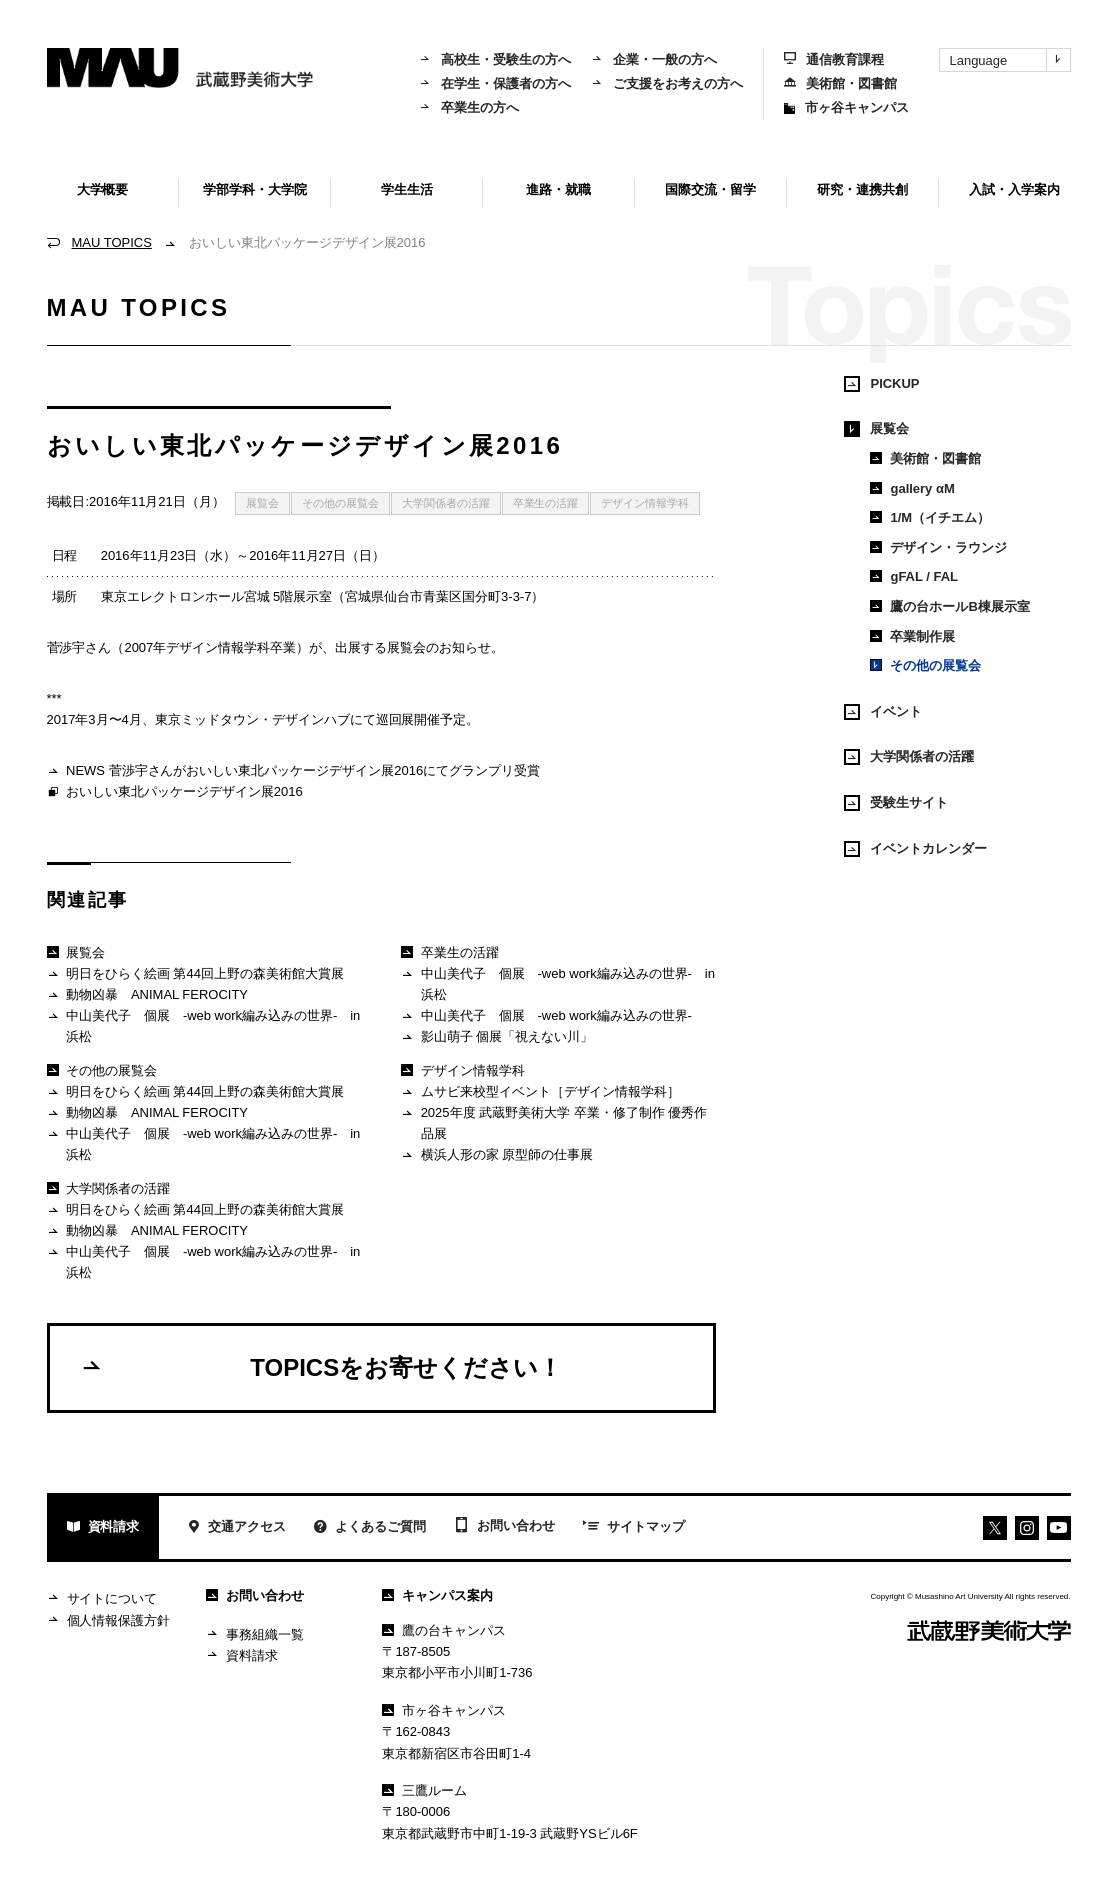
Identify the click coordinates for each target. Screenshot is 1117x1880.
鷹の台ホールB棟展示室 (949, 606)
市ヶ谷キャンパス (846, 107)
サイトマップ (634, 1528)
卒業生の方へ (469, 107)
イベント (883, 712)
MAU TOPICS (112, 242)
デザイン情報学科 (645, 503)
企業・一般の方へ (654, 59)
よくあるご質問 (370, 1528)
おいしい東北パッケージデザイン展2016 (175, 793)
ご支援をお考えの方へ (667, 83)
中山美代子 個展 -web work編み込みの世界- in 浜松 (204, 1025)
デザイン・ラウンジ (938, 547)
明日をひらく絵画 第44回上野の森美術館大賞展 (195, 974)
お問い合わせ (504, 1527)
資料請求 (103, 1528)
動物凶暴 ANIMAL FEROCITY (148, 995)
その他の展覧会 (340, 503)
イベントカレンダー (915, 849)
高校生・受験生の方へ (495, 59)
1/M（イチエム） (930, 517)
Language (1010, 60)
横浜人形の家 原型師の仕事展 (497, 1155)
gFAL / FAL (914, 576)
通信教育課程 (834, 59)
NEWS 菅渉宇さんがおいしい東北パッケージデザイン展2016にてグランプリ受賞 (294, 771)
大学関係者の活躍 (446, 503)
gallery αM (912, 488)
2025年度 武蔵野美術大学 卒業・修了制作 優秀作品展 (554, 1122)
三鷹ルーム (424, 1790)
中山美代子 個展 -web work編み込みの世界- (546, 1016)
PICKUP (881, 384)
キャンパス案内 (437, 1595)
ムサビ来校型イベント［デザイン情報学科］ (540, 1092)
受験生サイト (896, 803)
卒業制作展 (912, 636)
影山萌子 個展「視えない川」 (497, 1037)
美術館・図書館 (840, 83)
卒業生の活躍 (546, 503)
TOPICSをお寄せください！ (321, 1367)
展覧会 (262, 503)
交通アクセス (236, 1528)
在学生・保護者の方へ (495, 83)
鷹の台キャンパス (444, 1630)
